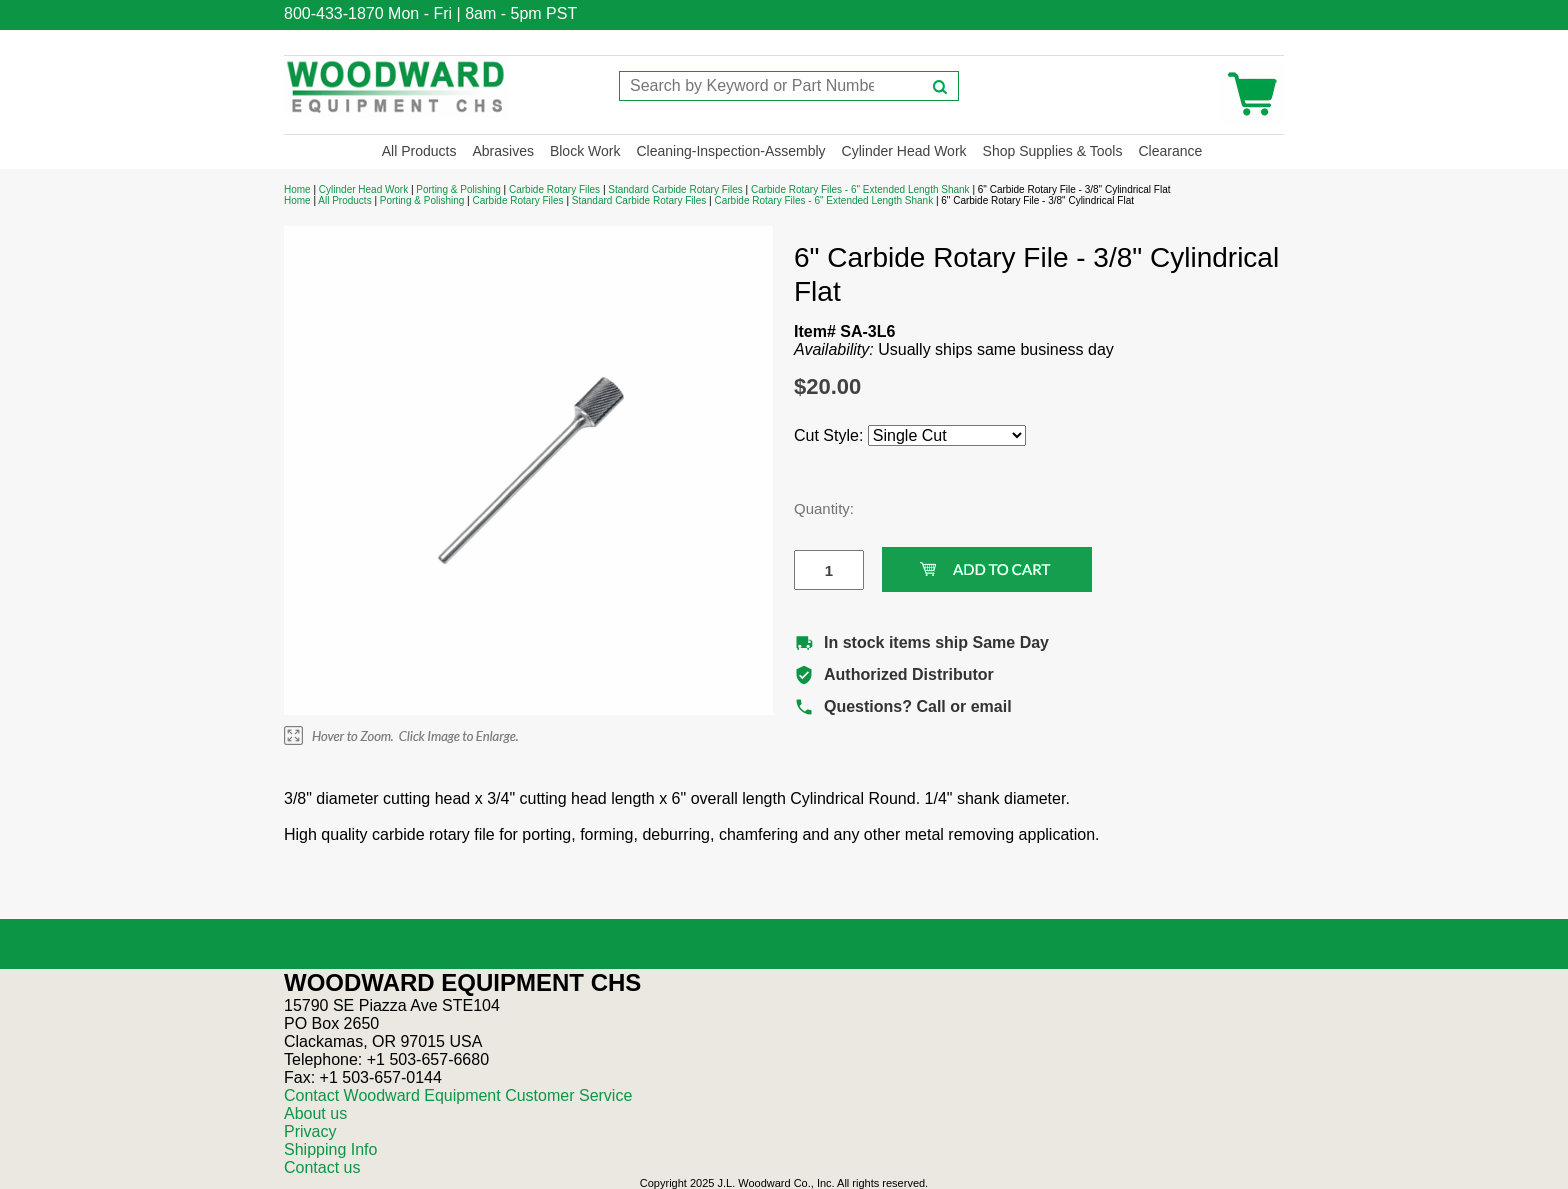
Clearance (1170, 151)
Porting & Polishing (458, 189)
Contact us (322, 1167)
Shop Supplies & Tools (1053, 151)
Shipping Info (330, 1149)
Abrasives (502, 151)
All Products (419, 151)
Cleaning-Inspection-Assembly (730, 151)
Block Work (585, 151)
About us (315, 1113)
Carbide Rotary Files (554, 189)
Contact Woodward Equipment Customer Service (458, 1095)
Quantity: (814, 508)
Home (297, 189)
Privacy (310, 1131)
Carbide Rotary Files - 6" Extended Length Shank (860, 189)
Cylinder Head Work (904, 151)
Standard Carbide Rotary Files (675, 189)
